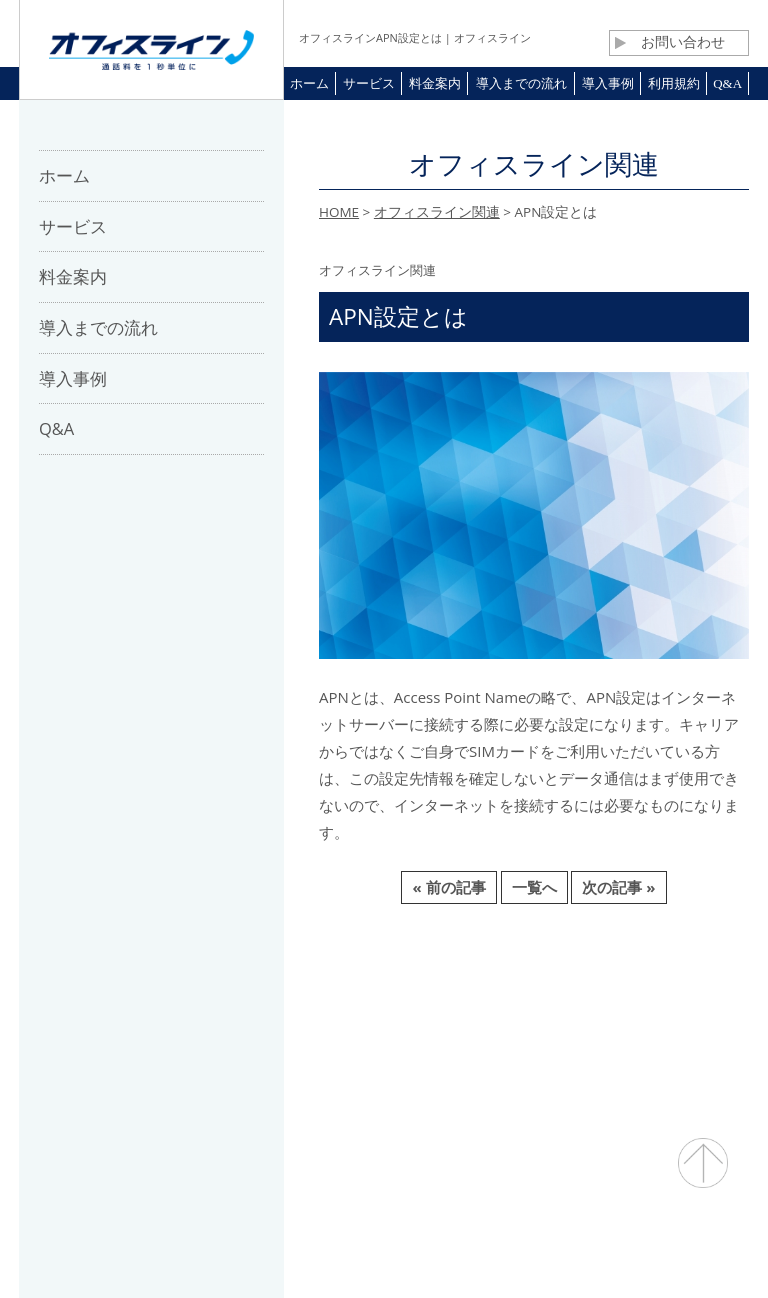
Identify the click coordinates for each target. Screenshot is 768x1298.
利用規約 (489, 1008)
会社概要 (180, 1008)
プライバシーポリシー (620, 1008)
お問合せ (400, 1008)
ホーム (98, 1008)
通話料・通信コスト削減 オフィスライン (384, 1243)
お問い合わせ (670, 42)
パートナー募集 (290, 1008)
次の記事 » (618, 887)
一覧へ (534, 887)
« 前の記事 (448, 887)
